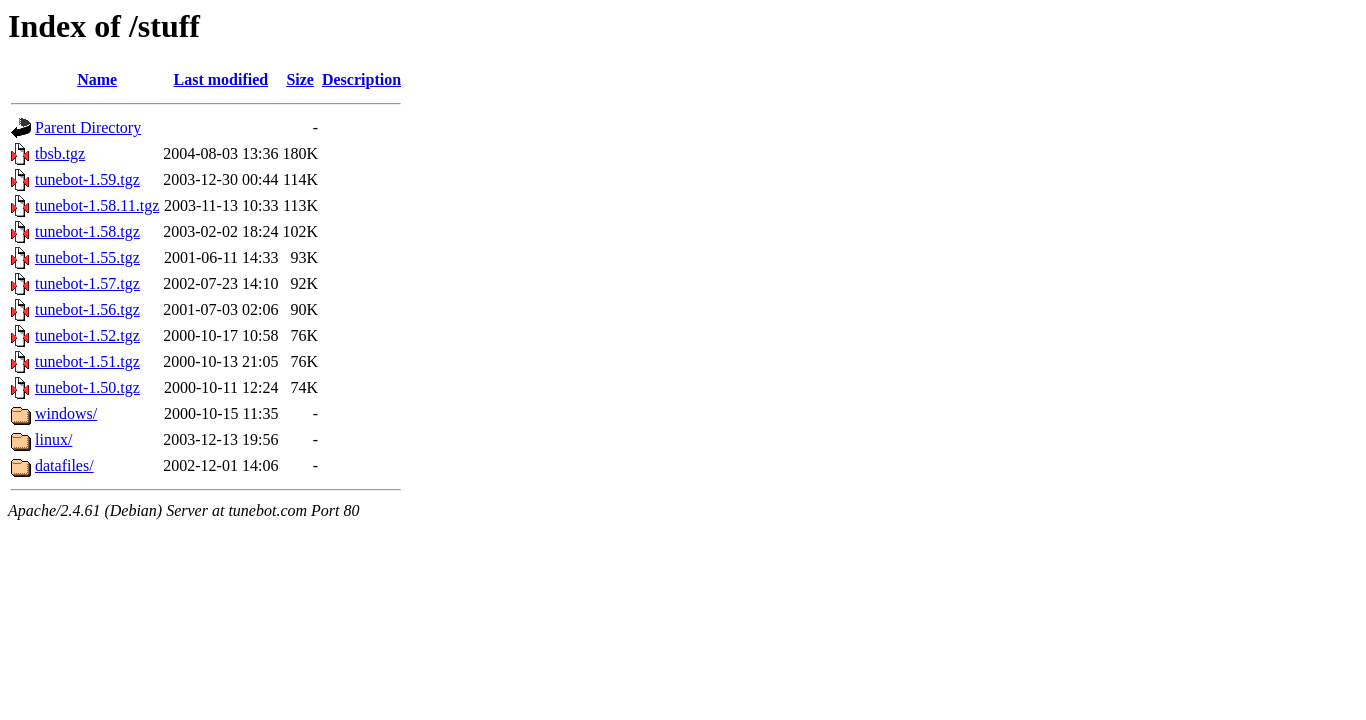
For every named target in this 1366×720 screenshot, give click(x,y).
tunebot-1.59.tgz (87, 179)
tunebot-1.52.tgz (87, 335)
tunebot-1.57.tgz (87, 283)
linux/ (53, 439)
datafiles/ (64, 465)
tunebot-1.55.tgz (87, 257)
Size (300, 79)
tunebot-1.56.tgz (87, 309)
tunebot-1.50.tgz (87, 387)
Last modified (221, 79)
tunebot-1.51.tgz (87, 361)
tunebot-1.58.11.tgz (97, 205)
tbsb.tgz (60, 153)
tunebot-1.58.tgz (87, 231)
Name (97, 79)
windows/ (66, 413)
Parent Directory (88, 127)
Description (361, 79)
